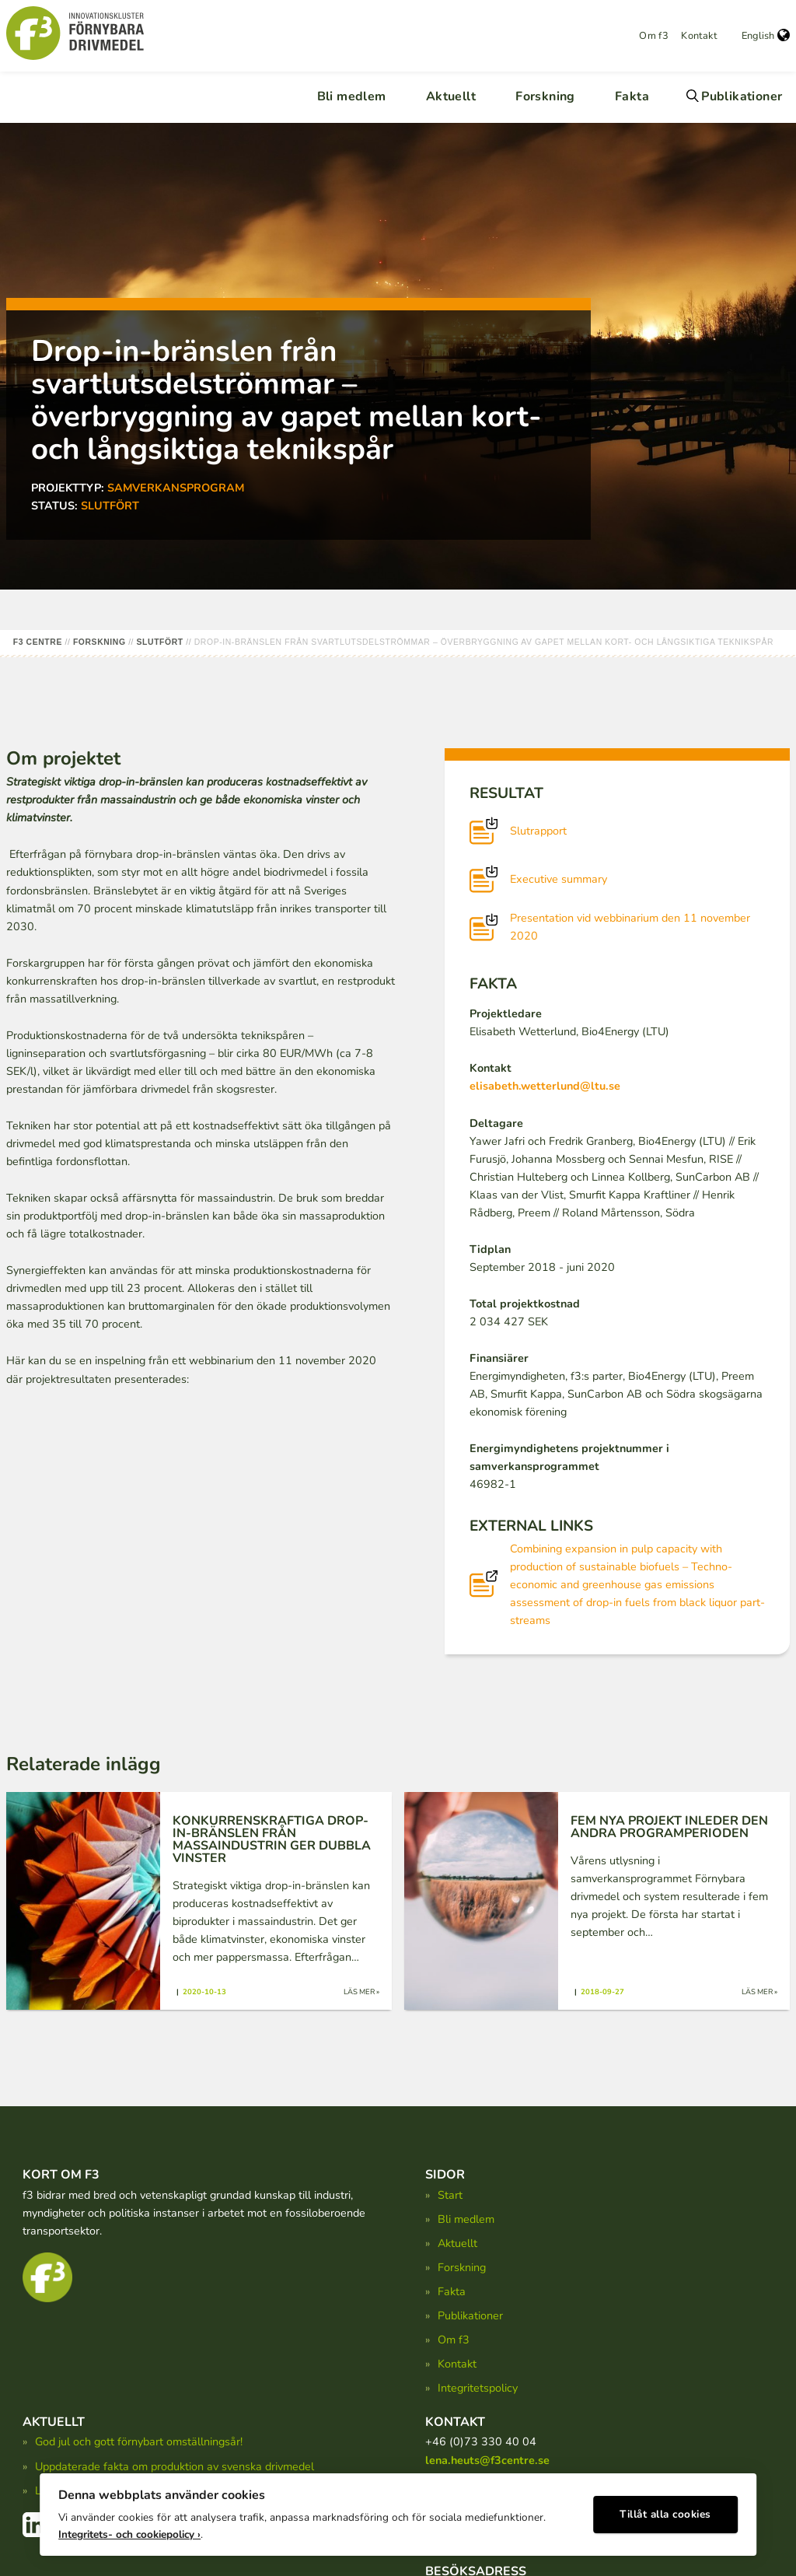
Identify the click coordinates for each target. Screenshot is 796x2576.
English (766, 36)
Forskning (545, 96)
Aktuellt (451, 96)
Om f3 (654, 36)
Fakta (632, 96)
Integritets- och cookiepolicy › (129, 2529)
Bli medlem (351, 96)
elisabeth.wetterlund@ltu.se (545, 1086)
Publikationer (741, 96)
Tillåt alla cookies (665, 2510)
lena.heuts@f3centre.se (487, 2460)
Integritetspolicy (478, 2388)
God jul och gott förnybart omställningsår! (139, 2441)
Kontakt (699, 36)
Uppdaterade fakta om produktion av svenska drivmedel (174, 2466)
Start (450, 2195)
